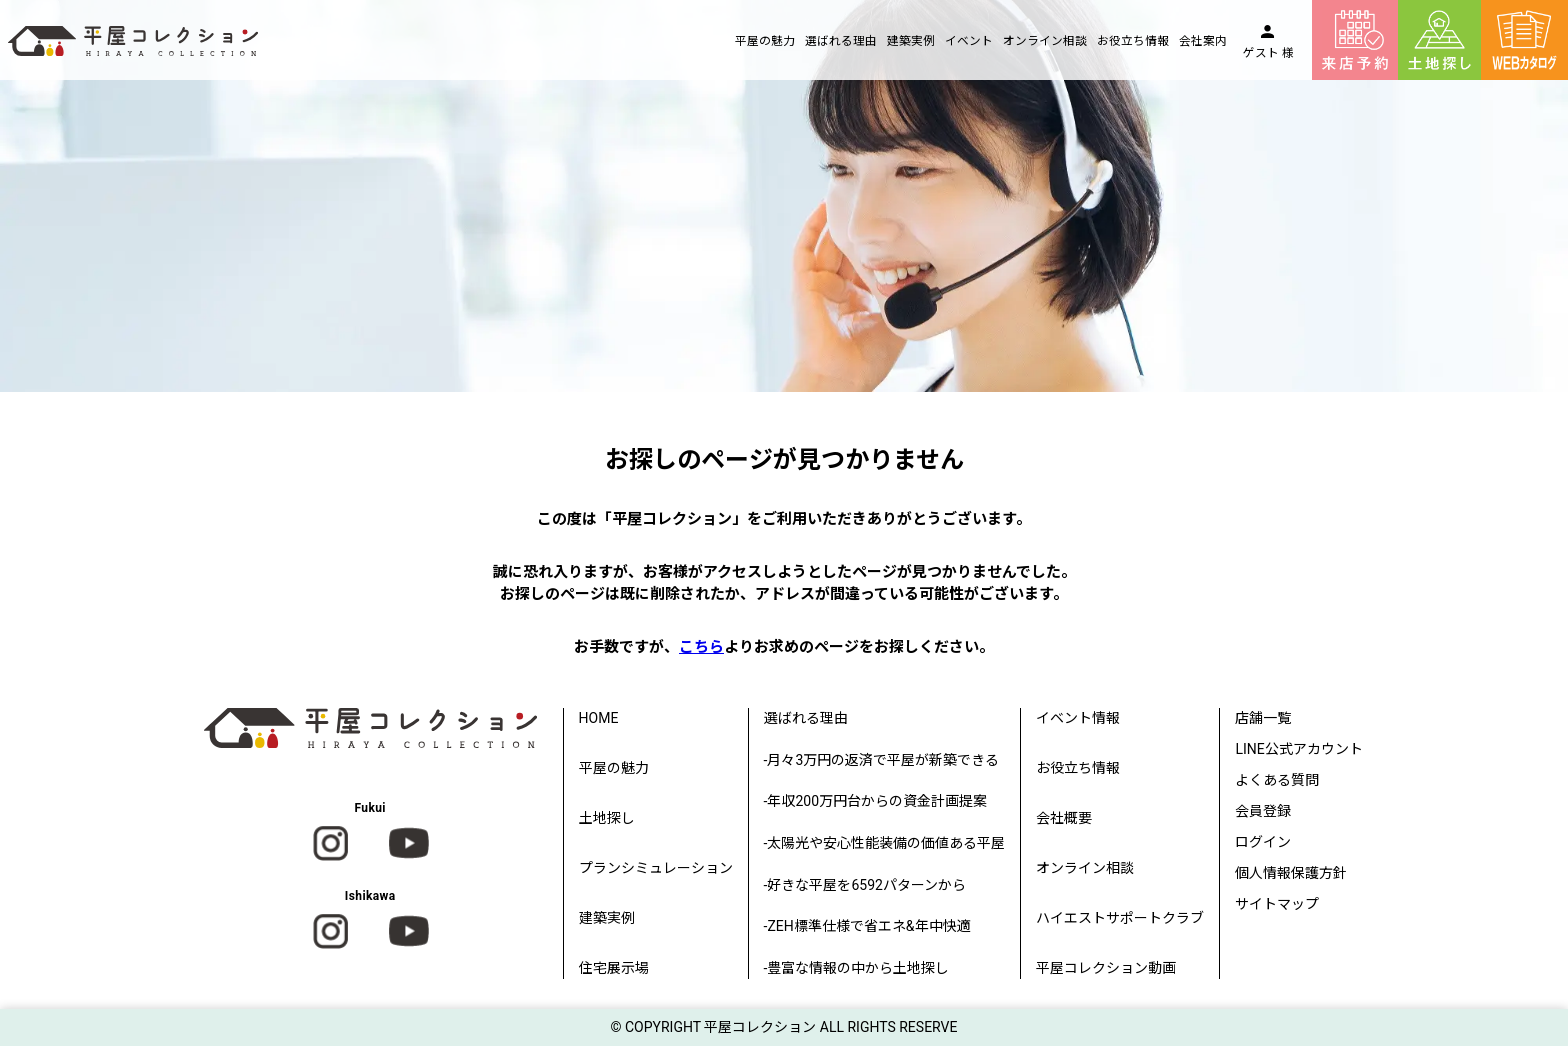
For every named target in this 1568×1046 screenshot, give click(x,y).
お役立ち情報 (1133, 41)
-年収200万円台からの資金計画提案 (875, 801)
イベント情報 (1078, 718)
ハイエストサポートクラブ (1120, 918)
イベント (969, 41)
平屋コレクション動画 (1106, 968)
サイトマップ (1277, 904)
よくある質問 (1277, 780)
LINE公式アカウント (1298, 749)
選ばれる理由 (841, 41)
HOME (599, 718)
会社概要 (1064, 818)
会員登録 (1263, 811)
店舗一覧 (1263, 718)
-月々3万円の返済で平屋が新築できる (882, 760)
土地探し (607, 818)
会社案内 (1203, 41)
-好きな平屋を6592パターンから (865, 885)
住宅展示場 (614, 968)
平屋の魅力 (765, 41)
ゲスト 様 (1268, 53)
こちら (701, 647)
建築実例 (911, 41)
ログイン (1263, 842)
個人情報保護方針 (1291, 873)
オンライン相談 (1045, 41)
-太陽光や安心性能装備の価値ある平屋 (885, 843)
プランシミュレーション (656, 868)
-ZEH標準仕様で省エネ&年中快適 (867, 926)
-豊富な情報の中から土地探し (857, 968)
